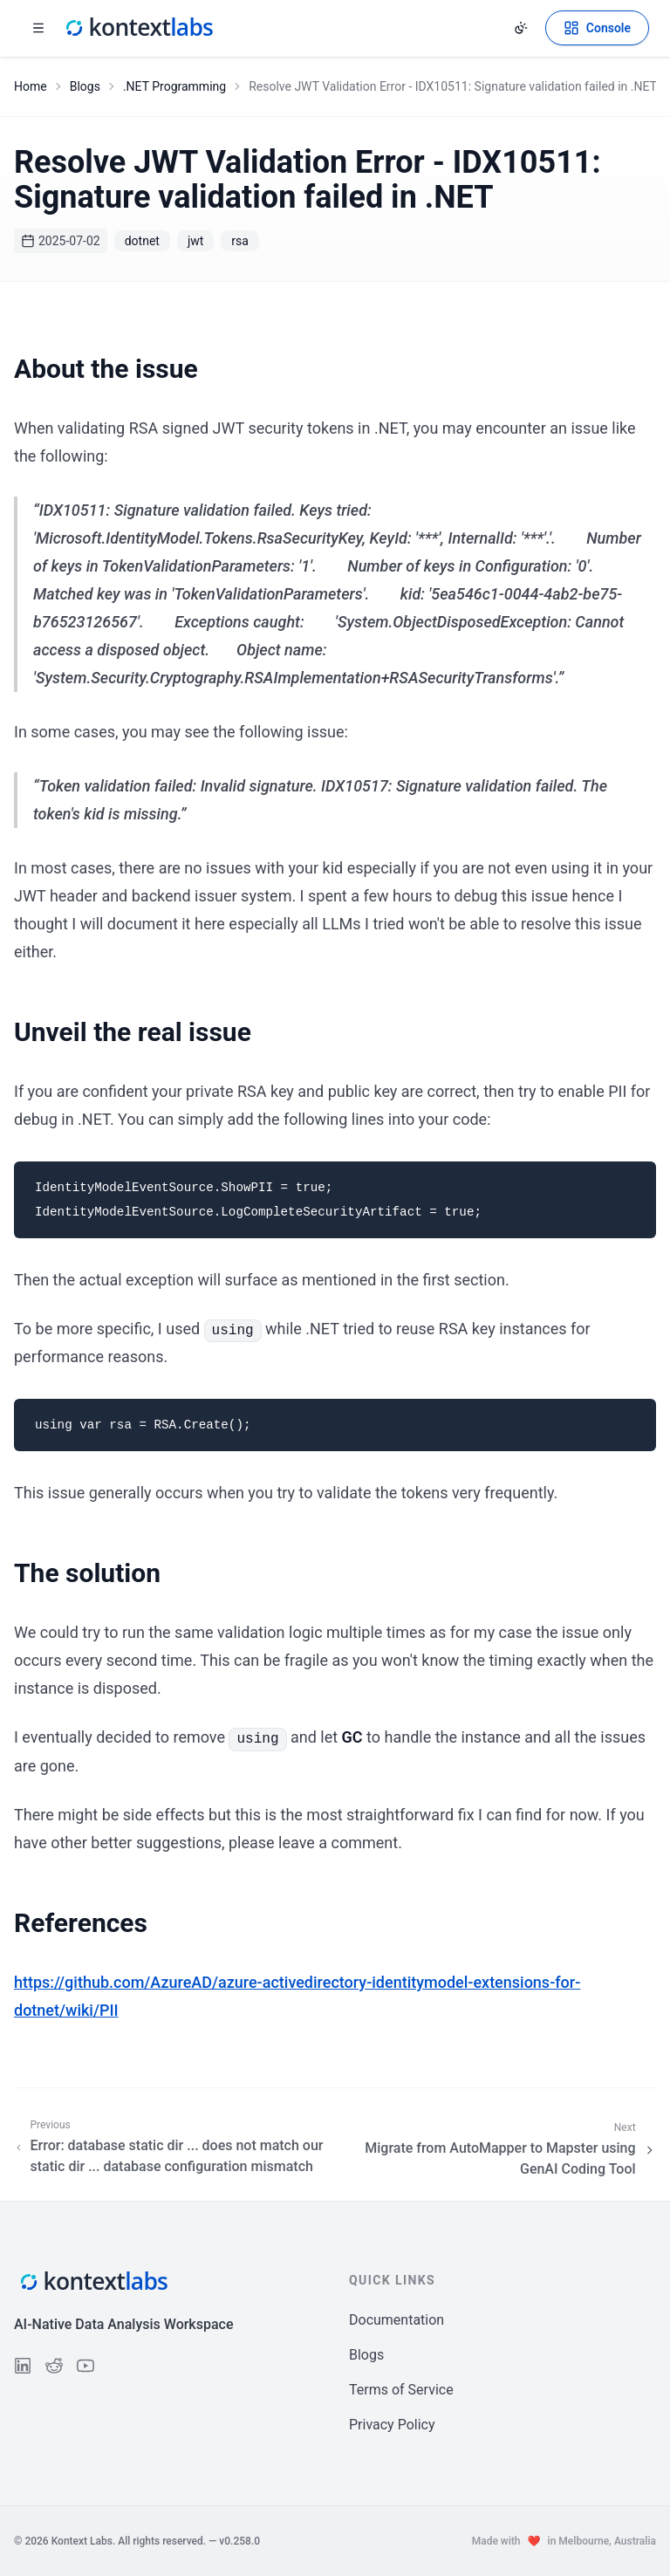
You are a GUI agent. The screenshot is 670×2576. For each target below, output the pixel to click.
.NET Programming (174, 86)
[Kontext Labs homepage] (137, 27)
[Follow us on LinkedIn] (22, 2365)
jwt (195, 241)
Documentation (396, 2320)
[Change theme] (520, 27)
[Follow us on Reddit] (54, 2365)
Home (30, 86)
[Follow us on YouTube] (85, 2365)
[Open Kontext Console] (597, 27)
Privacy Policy (392, 2424)
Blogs (85, 86)
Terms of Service (401, 2389)
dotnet (142, 241)
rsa (240, 241)
